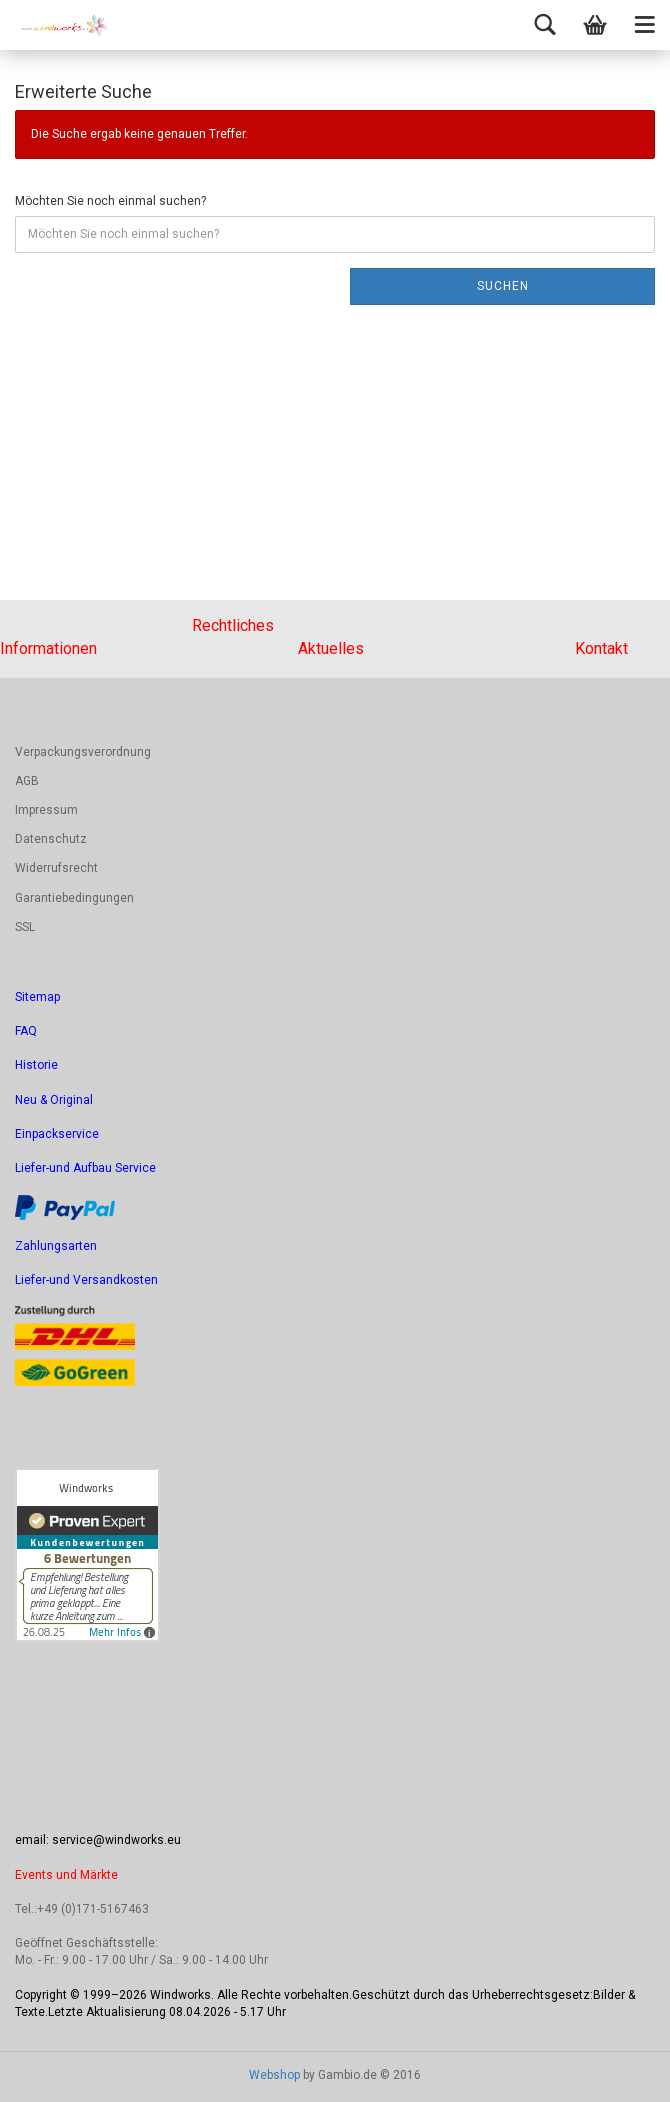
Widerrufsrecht (56, 868)
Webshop (274, 2075)
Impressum (46, 810)
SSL (25, 927)
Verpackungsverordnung (83, 752)
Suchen (503, 286)
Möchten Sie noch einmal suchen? (110, 201)
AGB (27, 781)
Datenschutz (51, 839)
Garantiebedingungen (74, 898)
